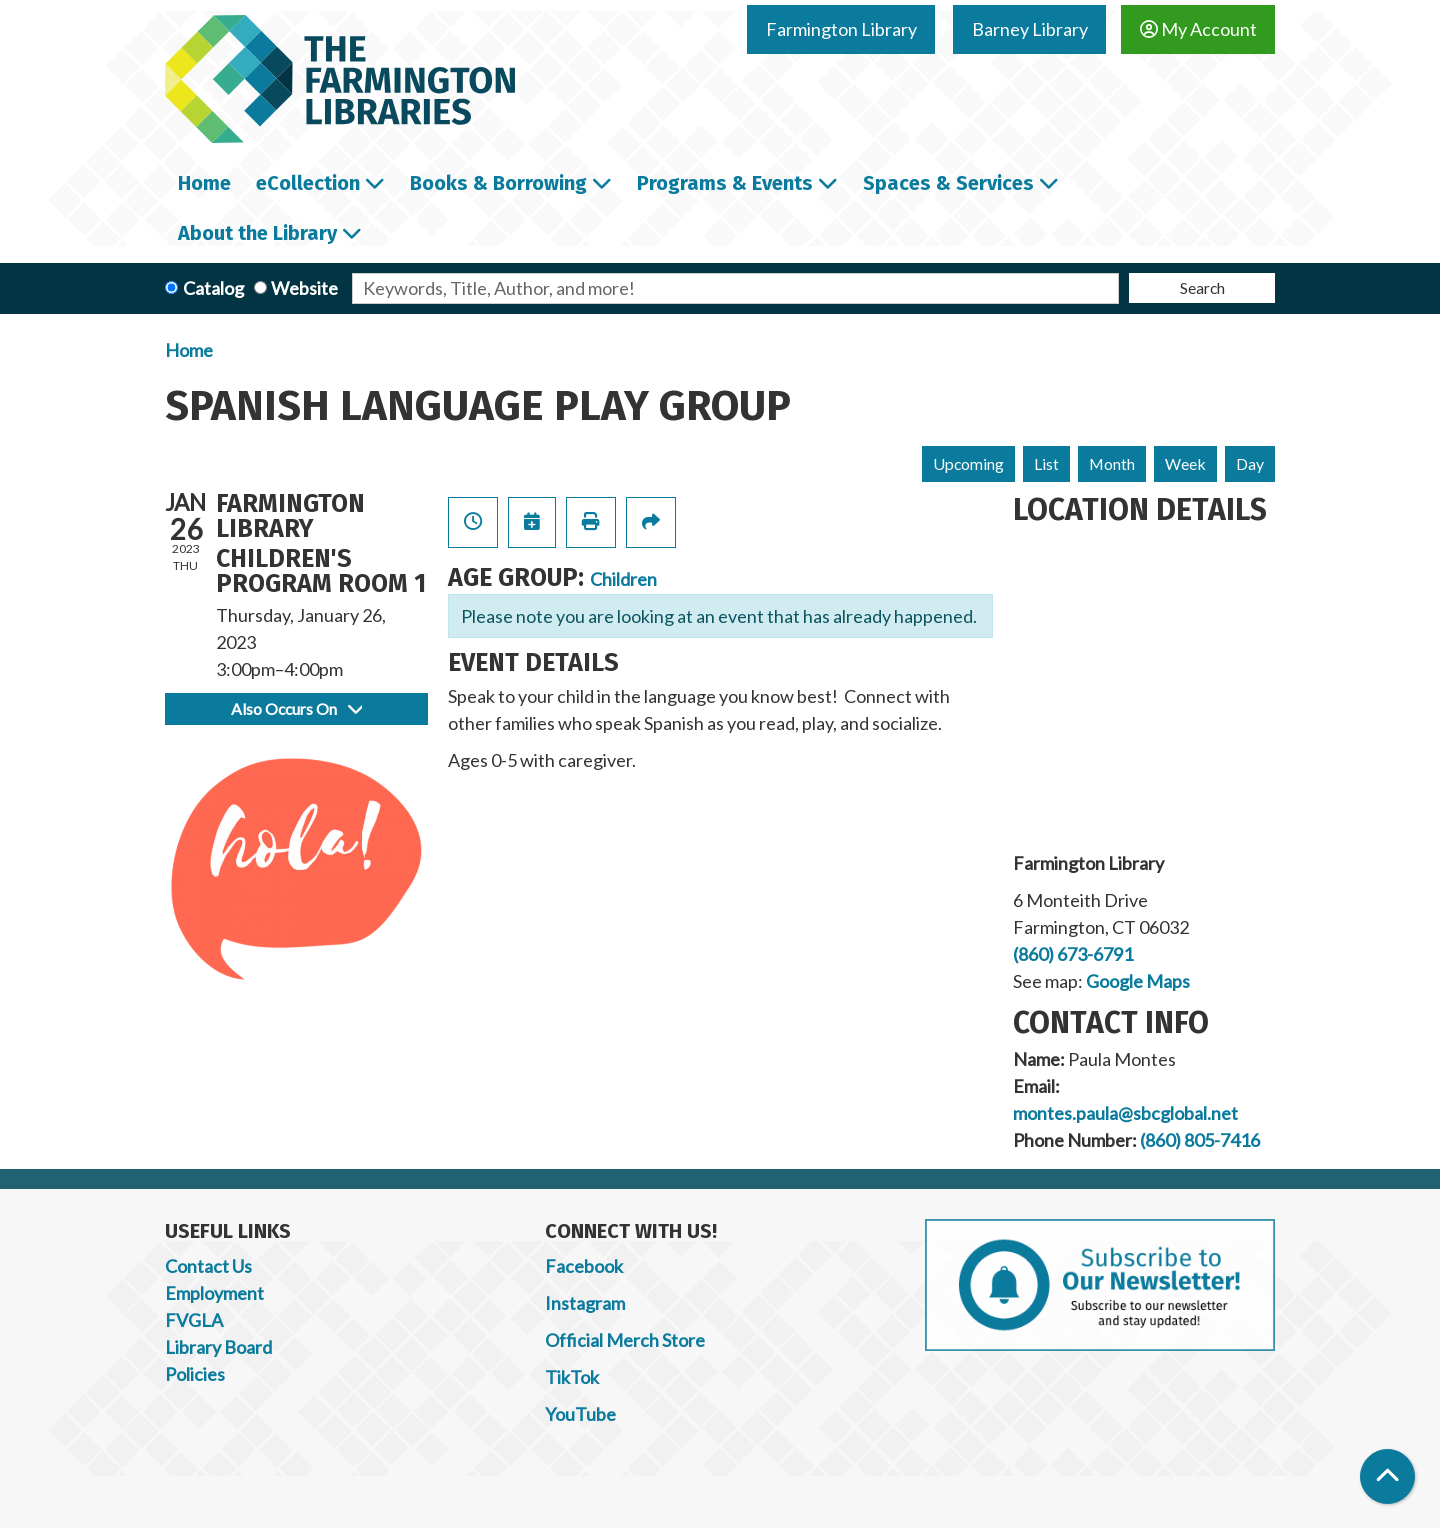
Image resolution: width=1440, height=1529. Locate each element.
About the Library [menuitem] (257, 233)
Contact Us (208, 1266)
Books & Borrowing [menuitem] (498, 183)
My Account (1198, 29)
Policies (195, 1374)
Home (189, 350)
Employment (214, 1293)
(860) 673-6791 (1073, 954)
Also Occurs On (296, 708)
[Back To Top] (1387, 1476)
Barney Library (1030, 29)
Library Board (218, 1347)
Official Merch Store (625, 1340)
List (1046, 463)
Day (1250, 463)
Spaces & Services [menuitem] (948, 183)
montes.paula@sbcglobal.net (1125, 1113)
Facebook (584, 1266)
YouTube (580, 1414)
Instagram (585, 1303)
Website (304, 288)
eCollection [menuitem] (308, 183)
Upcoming (968, 463)
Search (1202, 287)
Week (1185, 463)
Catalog (213, 288)
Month (1112, 463)
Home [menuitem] (204, 183)
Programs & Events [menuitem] (725, 183)
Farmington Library (841, 29)
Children (623, 579)
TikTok (572, 1377)
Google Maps (1138, 981)
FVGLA (194, 1320)
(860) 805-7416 (1200, 1140)
